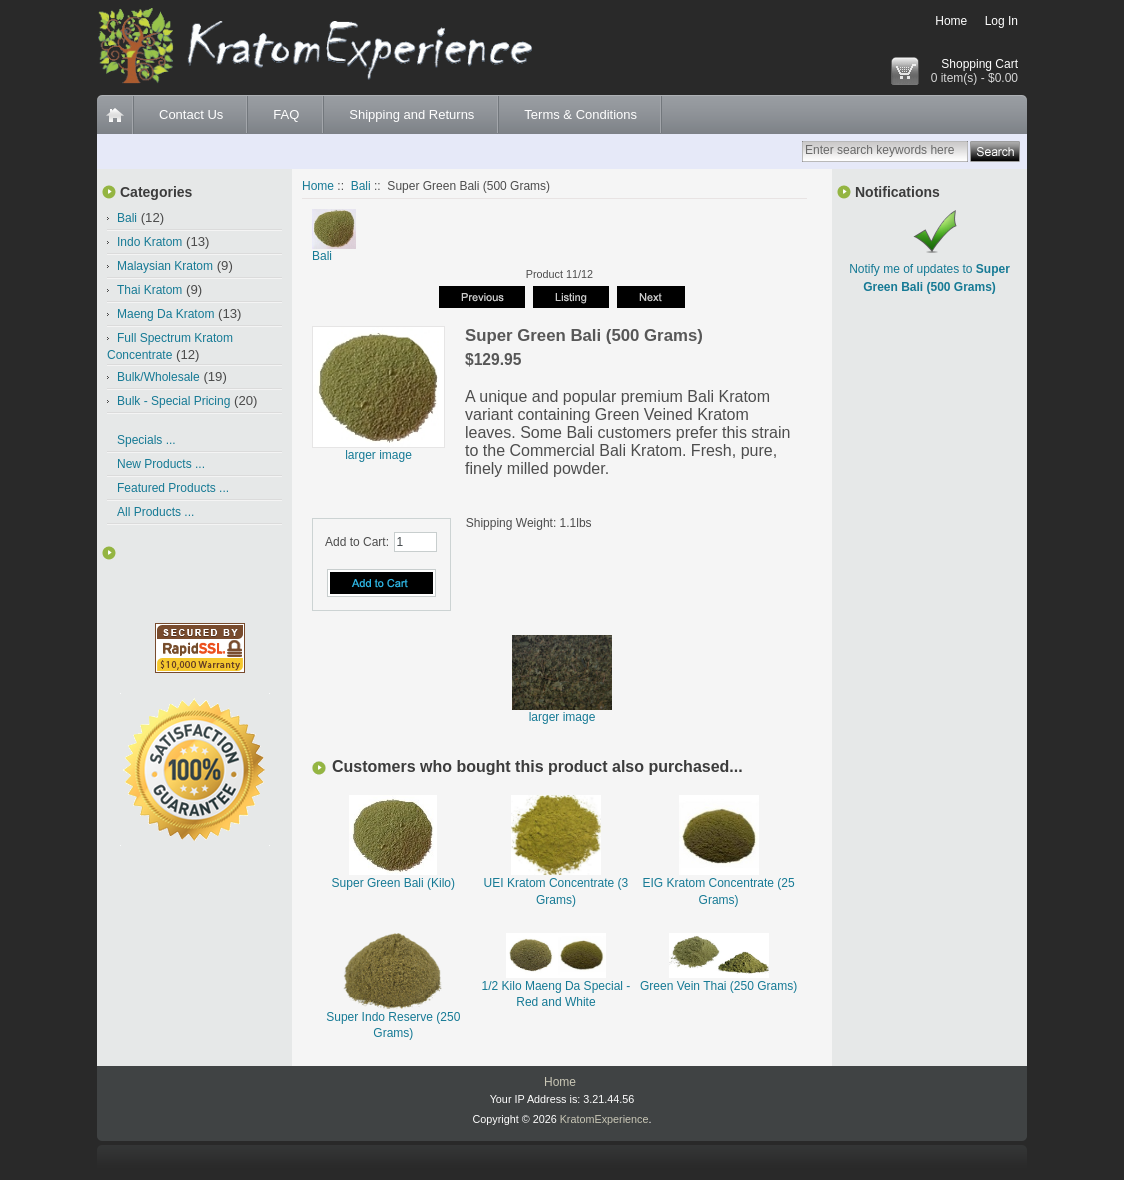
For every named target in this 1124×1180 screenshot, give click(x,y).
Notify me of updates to (929, 269)
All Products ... (155, 512)
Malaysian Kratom (165, 266)
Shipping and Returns (411, 114)
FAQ (286, 114)
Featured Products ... (173, 488)
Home (951, 21)
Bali (361, 186)
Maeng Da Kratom (165, 314)
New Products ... (161, 464)
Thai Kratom (149, 290)
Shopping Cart (979, 64)
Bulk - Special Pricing (173, 401)
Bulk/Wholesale (158, 377)
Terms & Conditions (580, 114)
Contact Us (191, 114)
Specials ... (146, 440)
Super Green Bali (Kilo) (393, 883)
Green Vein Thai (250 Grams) (718, 986)
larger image (562, 711)
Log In (1001, 21)
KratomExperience (604, 1119)
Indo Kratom (149, 242)
